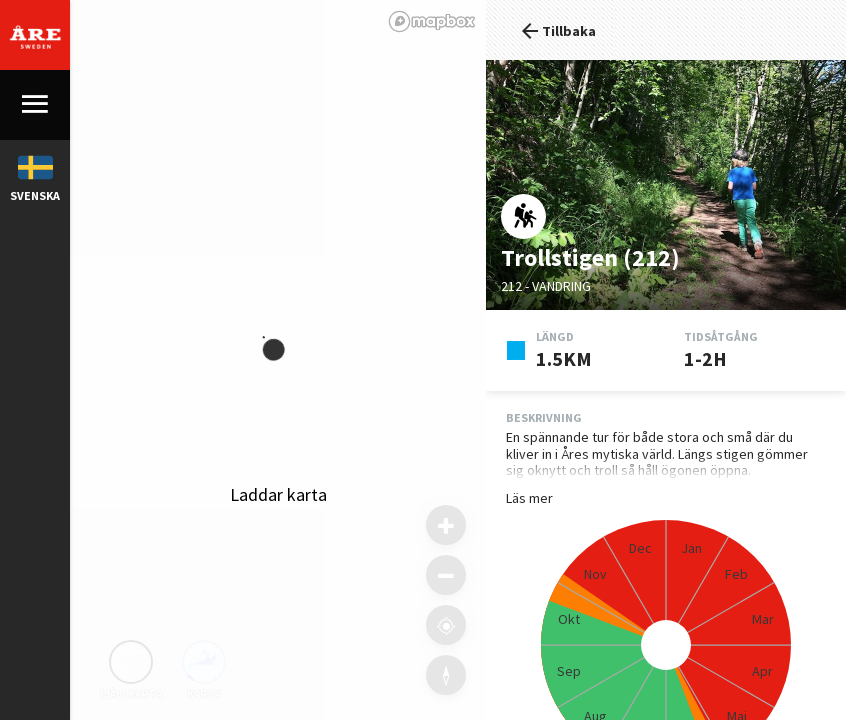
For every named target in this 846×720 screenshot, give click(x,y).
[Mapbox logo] (432, 21)
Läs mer (529, 498)
